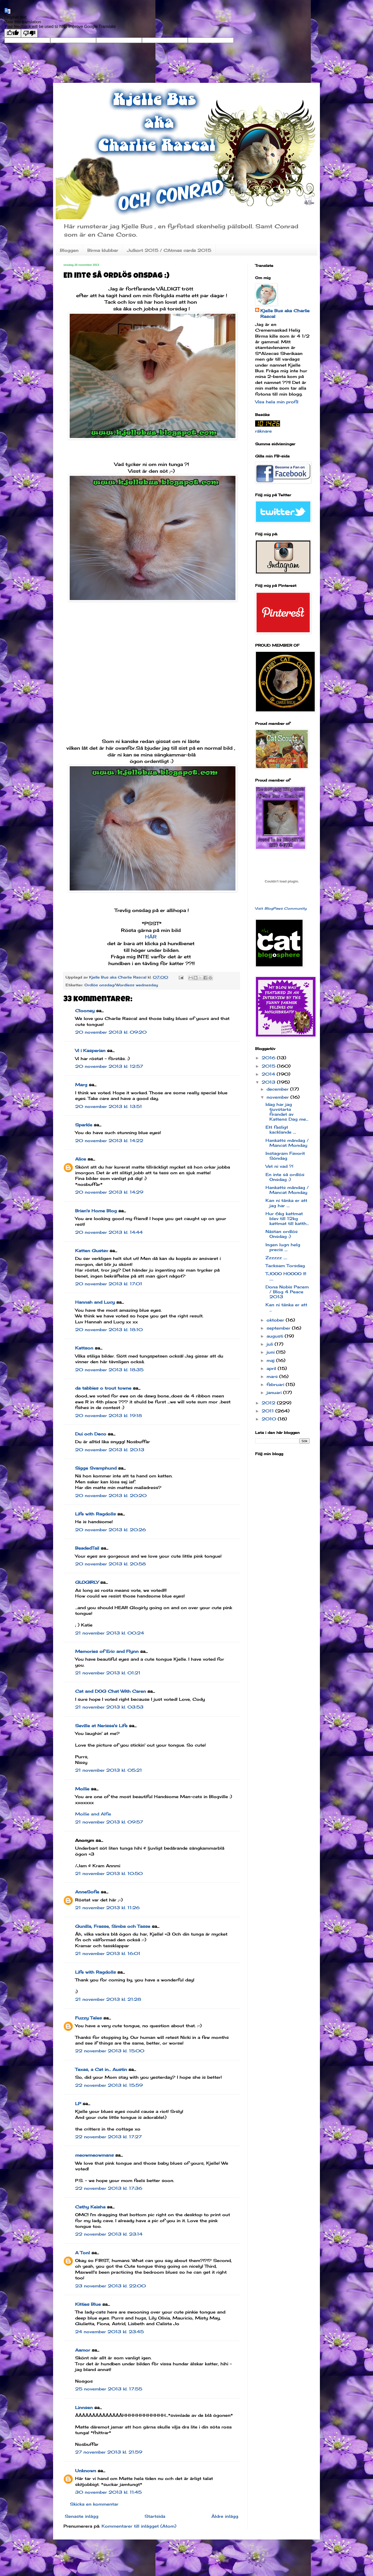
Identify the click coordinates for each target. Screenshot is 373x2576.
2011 (268, 1410)
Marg (81, 1084)
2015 (269, 1066)
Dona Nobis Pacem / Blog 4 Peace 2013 (287, 1291)
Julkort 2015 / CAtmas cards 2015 (169, 250)
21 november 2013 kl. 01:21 (107, 1672)
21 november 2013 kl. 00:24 (109, 1633)
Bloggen (69, 250)
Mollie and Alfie (93, 1813)
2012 (269, 1402)
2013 (269, 1082)
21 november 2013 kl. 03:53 (109, 1707)
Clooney (85, 1010)
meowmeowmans (94, 2155)
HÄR (151, 936)
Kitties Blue (88, 2304)
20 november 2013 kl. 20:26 (110, 1529)
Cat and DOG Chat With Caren (110, 1691)
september (279, 1328)
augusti (276, 1336)
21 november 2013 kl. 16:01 (107, 1953)
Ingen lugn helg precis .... (283, 1247)
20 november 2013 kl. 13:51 (108, 1106)
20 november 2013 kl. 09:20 (111, 1032)
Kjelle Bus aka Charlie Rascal (285, 313)
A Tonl (82, 2252)
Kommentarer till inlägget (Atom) (139, 2526)
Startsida (155, 2516)
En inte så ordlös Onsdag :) (285, 1177)
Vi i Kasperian (90, 1050)
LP (78, 2103)
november (278, 1097)
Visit (281, 908)
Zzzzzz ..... (276, 1257)
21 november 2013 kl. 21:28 (108, 1999)
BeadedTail (87, 1548)
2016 (269, 1057)
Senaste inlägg (81, 2516)
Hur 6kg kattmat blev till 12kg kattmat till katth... (287, 1218)
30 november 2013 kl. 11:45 (108, 2492)
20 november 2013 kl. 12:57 (109, 1066)
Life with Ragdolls (95, 1513)
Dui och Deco (90, 1433)
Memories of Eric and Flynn (107, 1651)
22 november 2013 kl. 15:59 (109, 2085)
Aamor (82, 2350)
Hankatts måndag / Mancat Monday (287, 1143)
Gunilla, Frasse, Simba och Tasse (112, 1926)
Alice (80, 1159)
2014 (269, 1074)
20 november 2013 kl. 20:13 (109, 1449)
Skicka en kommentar (94, 2504)
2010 (270, 1418)
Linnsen (84, 2407)
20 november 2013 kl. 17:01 (108, 1283)
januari (275, 1392)
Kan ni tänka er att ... (286, 1307)
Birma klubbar (102, 250)
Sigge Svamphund (96, 1468)
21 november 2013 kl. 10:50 (109, 1873)
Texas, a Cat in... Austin (101, 2069)
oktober (276, 1320)
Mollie (82, 1788)
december (278, 1089)
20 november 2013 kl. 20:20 (111, 1495)
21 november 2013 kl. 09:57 (109, 1822)
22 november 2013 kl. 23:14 (108, 2234)
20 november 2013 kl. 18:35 (109, 1369)
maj (271, 1360)
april (272, 1368)
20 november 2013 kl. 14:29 (109, 1192)
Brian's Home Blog (96, 1210)
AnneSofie (87, 1891)
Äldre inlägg (224, 2516)
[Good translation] (12, 33)
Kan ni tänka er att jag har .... (286, 1203)
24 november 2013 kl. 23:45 (109, 2331)
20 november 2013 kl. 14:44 (109, 1232)
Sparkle (83, 1124)
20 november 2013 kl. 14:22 (109, 1140)
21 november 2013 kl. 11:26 (107, 1907)
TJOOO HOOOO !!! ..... (286, 1276)
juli (271, 1344)
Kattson (84, 1348)
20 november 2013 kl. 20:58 (110, 1563)
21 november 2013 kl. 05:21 (108, 1770)
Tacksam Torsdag (285, 1265)
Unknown (85, 2470)
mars (273, 1376)
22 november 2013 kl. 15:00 (109, 2050)
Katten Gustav (91, 1250)
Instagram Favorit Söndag (285, 1156)
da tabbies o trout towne (103, 1388)
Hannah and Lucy (95, 1302)
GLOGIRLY (87, 1582)
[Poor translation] (29, 33)
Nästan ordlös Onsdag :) (282, 1234)
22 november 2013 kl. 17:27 (108, 2136)
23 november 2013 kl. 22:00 (110, 2285)
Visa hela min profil (276, 401)
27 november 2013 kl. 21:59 (108, 2452)
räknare (263, 431)
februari (276, 1384)
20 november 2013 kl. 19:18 (108, 1415)
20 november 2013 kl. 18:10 (109, 1329)
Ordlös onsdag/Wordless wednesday (121, 985)
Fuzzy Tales (88, 2017)
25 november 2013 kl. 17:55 (108, 2388)
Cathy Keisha (90, 2206)
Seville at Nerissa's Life (101, 1725)
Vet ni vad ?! (279, 1166)
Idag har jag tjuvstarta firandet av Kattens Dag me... (287, 1112)
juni (271, 1352)
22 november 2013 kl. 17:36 (108, 2188)
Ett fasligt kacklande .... (281, 1130)
